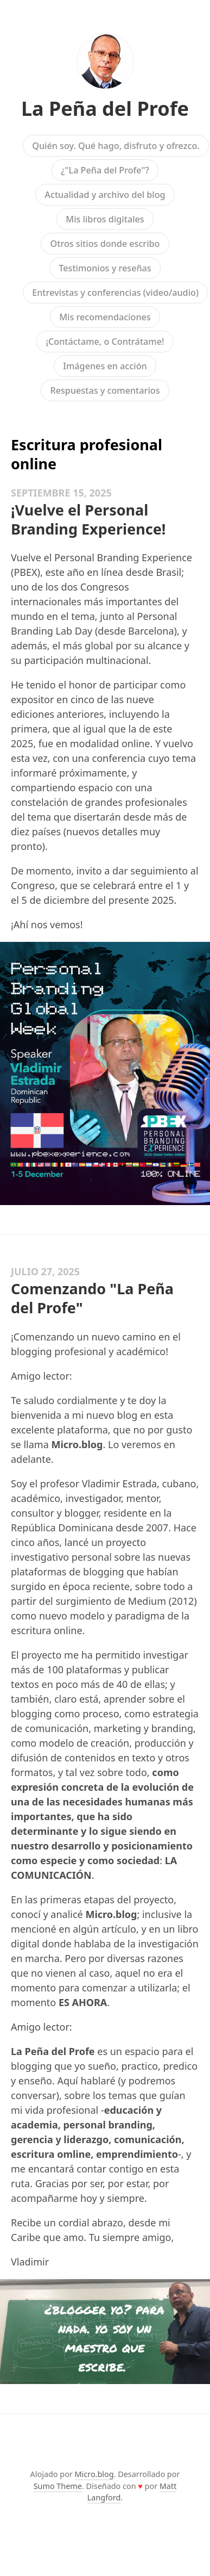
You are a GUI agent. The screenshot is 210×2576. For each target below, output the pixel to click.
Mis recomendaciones (105, 317)
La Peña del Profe (105, 108)
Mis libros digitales (105, 219)
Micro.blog (94, 2474)
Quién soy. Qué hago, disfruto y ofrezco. (116, 146)
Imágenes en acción (105, 366)
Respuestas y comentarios (105, 390)
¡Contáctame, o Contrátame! (105, 341)
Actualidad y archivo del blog (104, 195)
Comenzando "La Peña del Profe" (92, 1298)
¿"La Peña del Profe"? (105, 170)
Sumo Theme (58, 2486)
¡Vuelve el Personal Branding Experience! (88, 519)
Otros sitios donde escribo (105, 244)
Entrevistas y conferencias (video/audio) (115, 293)
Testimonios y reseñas (105, 268)
